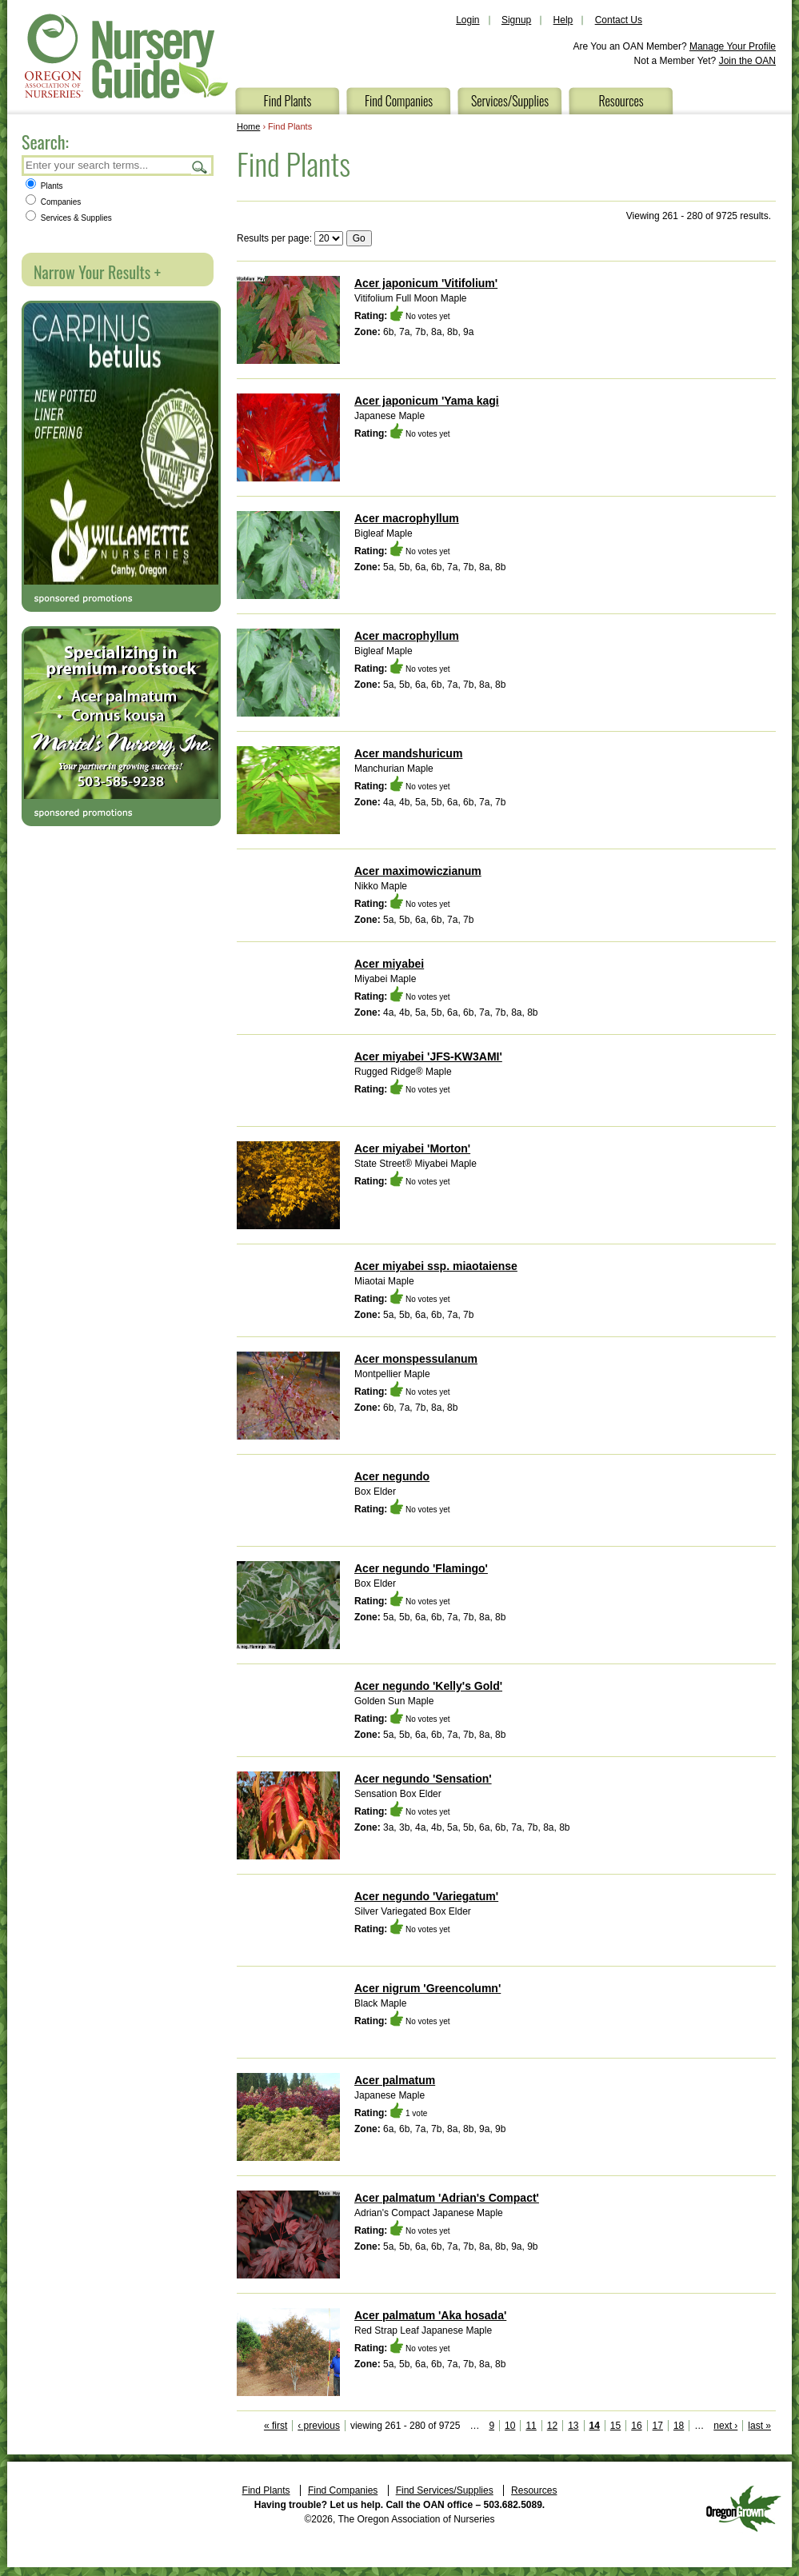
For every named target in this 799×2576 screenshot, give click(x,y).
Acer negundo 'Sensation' (423, 1778)
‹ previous (319, 2425)
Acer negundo (391, 1476)
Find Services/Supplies (444, 2490)
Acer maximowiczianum (417, 871)
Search (200, 166)
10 (510, 2425)
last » (759, 2425)
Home (248, 126)
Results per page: (274, 238)
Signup (516, 20)
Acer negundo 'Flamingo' (421, 1568)
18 (678, 2425)
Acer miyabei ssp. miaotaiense (435, 1266)
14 (594, 2425)
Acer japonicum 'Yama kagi (426, 400)
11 (530, 2425)
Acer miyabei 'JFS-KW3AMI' (428, 1056)
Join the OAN (747, 60)
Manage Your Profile (732, 46)
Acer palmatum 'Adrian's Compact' (446, 2197)
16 (636, 2425)
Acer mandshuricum (408, 753)
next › (725, 2425)
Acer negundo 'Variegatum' (426, 1896)
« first (275, 2425)
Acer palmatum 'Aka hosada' (430, 2315)
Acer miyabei (389, 963)
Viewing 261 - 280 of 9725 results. (698, 216)
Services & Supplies (69, 218)
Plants (44, 186)
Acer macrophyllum (406, 518)
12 (552, 2425)
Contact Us (618, 20)
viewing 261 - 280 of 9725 (405, 2425)
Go (359, 238)
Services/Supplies (510, 100)
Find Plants (288, 100)
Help (563, 20)
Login (467, 20)
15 (615, 2425)
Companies (53, 202)
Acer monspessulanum (415, 1358)
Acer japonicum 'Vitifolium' (425, 283)
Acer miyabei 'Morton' (412, 1148)
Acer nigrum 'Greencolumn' (427, 1988)
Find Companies (399, 100)
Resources (620, 100)
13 (573, 2425)
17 (658, 2425)
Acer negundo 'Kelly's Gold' (428, 1685)
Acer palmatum (394, 2080)
